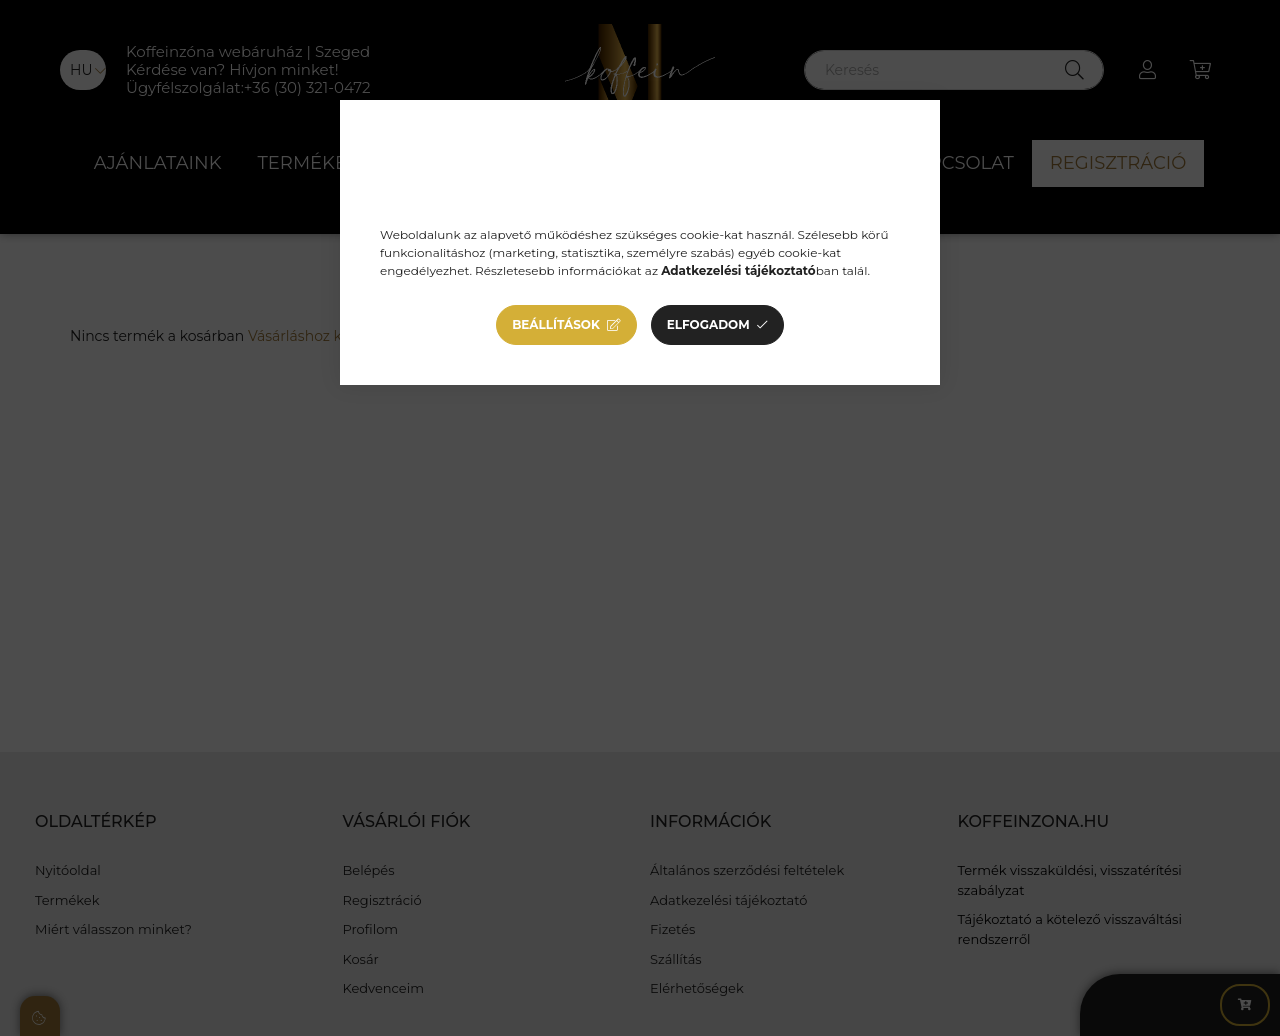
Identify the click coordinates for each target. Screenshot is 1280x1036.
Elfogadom (708, 324)
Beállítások (556, 324)
